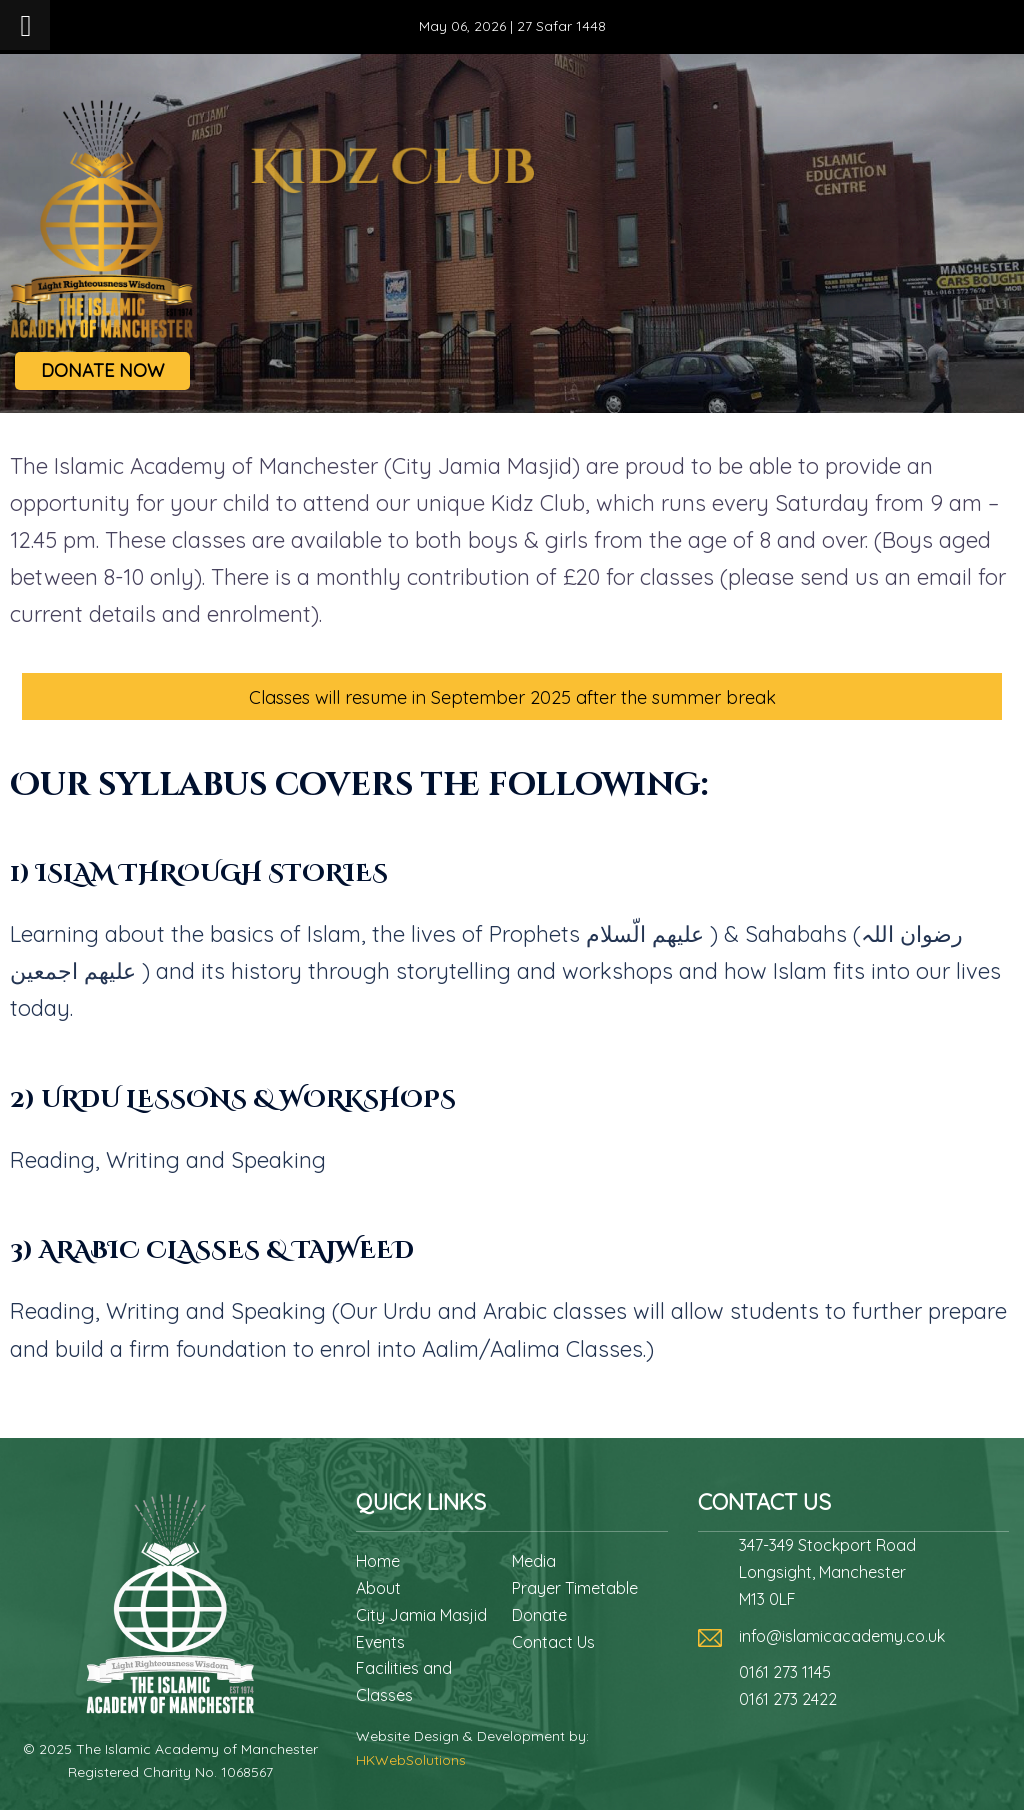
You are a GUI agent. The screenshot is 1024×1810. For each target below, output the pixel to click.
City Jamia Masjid (421, 1615)
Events (380, 1642)
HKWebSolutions (411, 1760)
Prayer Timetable (575, 1588)
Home (378, 1561)
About (378, 1588)
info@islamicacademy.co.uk (842, 1636)
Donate (539, 1615)
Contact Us (553, 1642)
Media (534, 1561)
